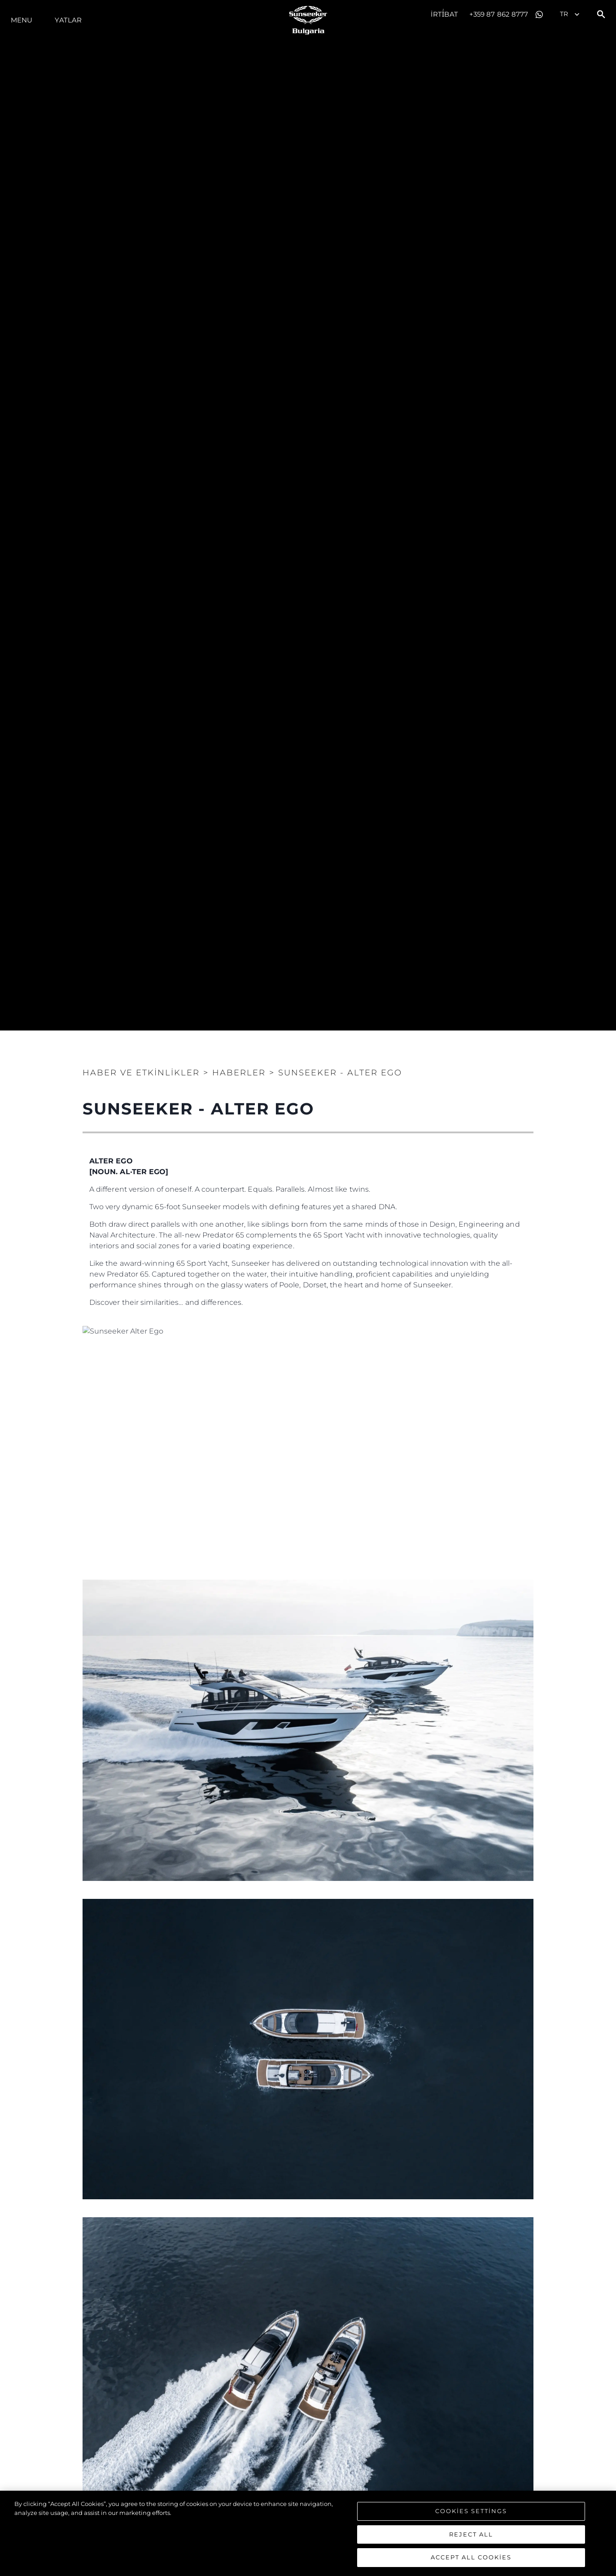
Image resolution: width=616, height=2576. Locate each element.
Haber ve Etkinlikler (141, 1073)
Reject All (471, 2534)
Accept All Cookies (471, 2557)
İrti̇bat (444, 14)
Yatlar (68, 20)
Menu (21, 20)
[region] (308, 2533)
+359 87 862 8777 (499, 14)
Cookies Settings (471, 2510)
